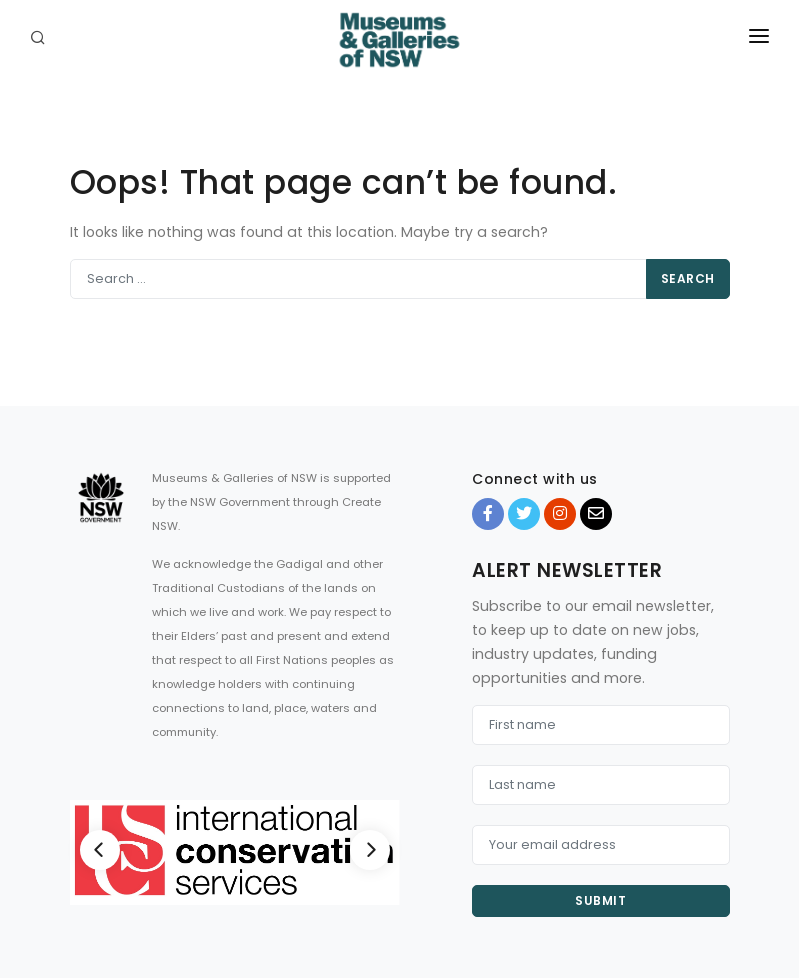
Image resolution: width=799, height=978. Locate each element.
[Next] (370, 850)
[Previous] (100, 850)
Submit (600, 900)
